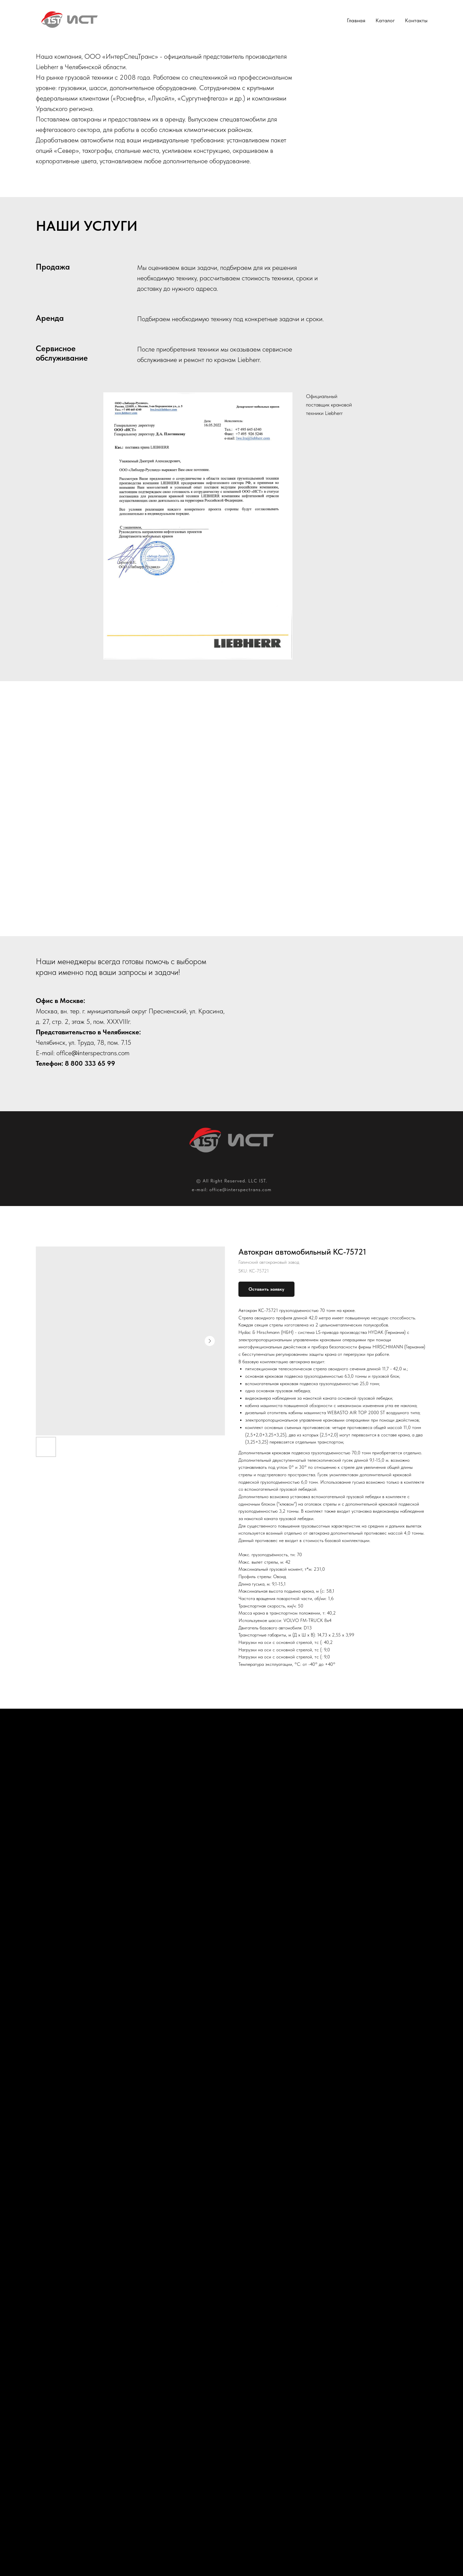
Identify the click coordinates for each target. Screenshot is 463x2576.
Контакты (416, 20)
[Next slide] (448, 1798)
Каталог (385, 20)
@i (75, 1053)
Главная (356, 20)
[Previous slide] (15, 1798)
